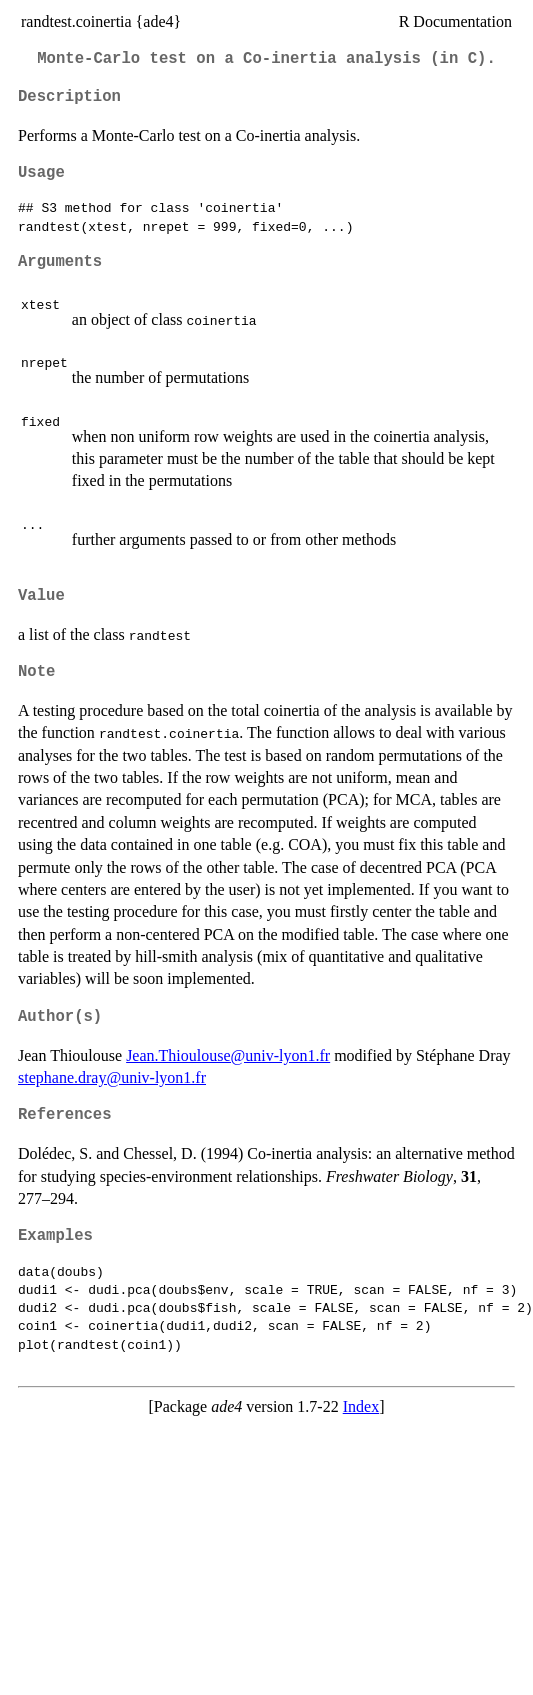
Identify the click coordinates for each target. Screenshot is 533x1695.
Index (361, 1406)
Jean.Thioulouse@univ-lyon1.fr (228, 1055)
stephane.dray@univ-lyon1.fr (112, 1077)
